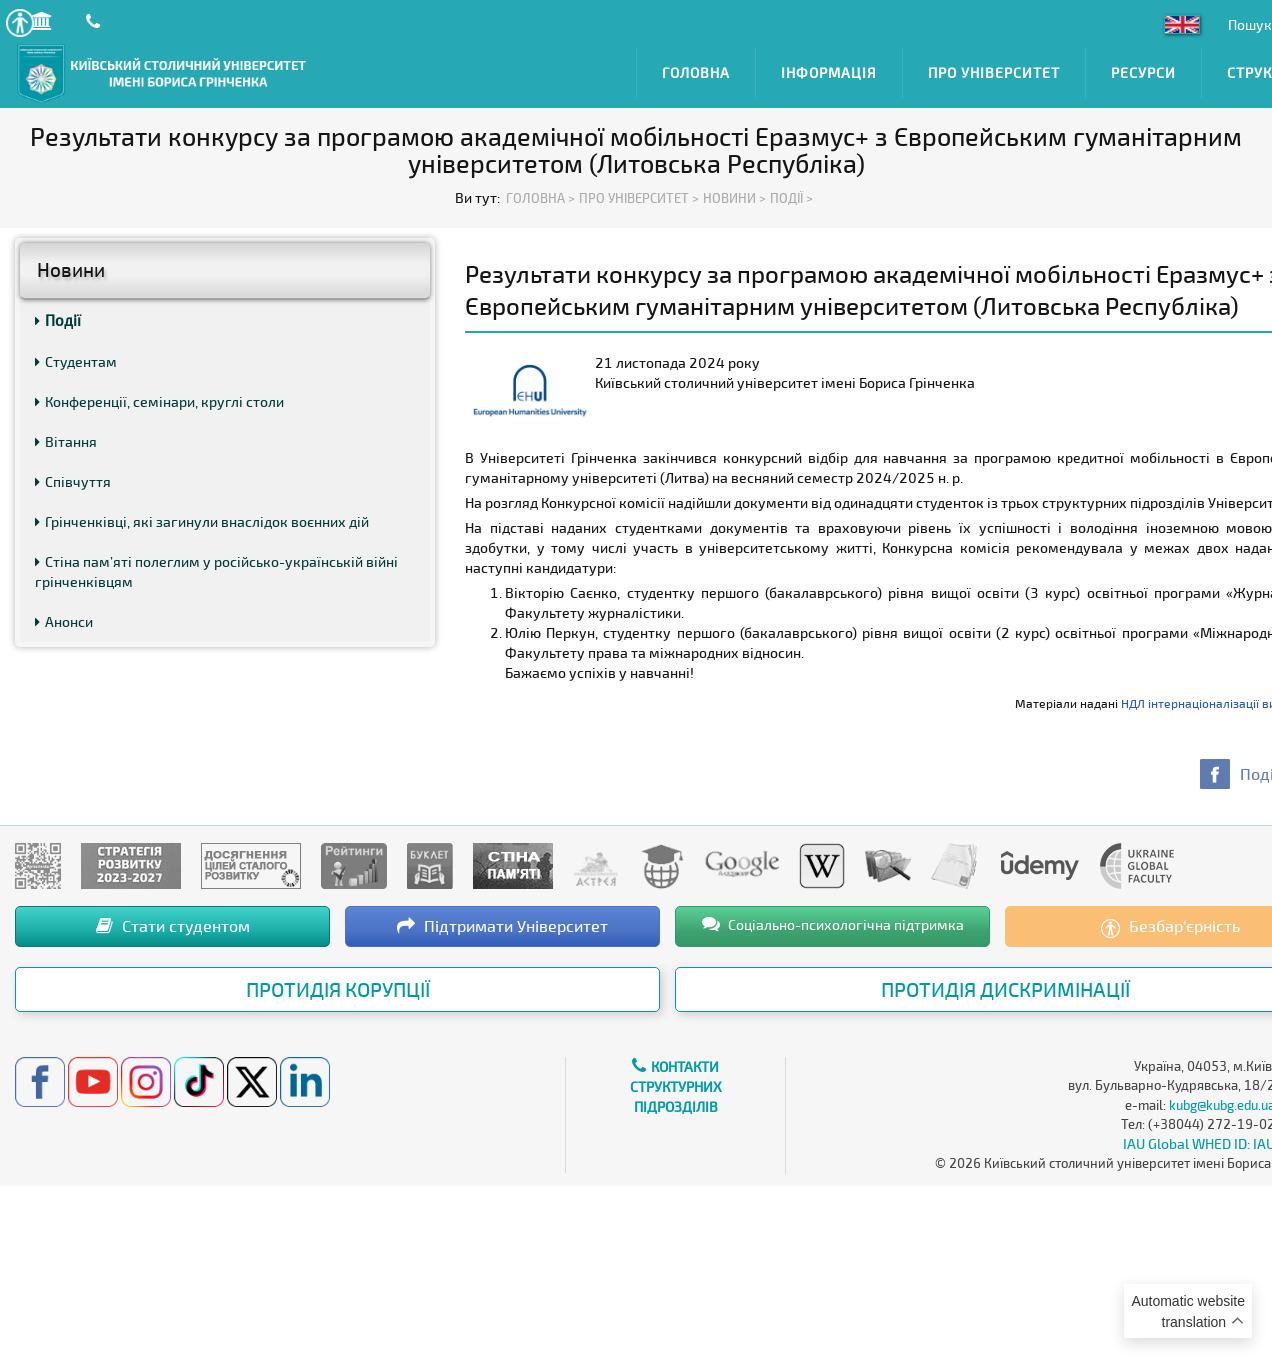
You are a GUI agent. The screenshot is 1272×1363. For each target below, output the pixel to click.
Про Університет (994, 72)
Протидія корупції (338, 989)
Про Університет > (639, 198)
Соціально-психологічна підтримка (833, 924)
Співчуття (73, 481)
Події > (791, 198)
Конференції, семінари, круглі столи (159, 401)
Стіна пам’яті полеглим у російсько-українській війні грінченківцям (216, 571)
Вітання (66, 441)
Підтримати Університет (502, 925)
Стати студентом (173, 925)
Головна (696, 72)
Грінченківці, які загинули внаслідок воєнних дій (202, 521)
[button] (19, 22)
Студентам (76, 361)
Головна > (540, 198)
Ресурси (1143, 72)
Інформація (829, 72)
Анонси (64, 621)
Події (58, 320)
